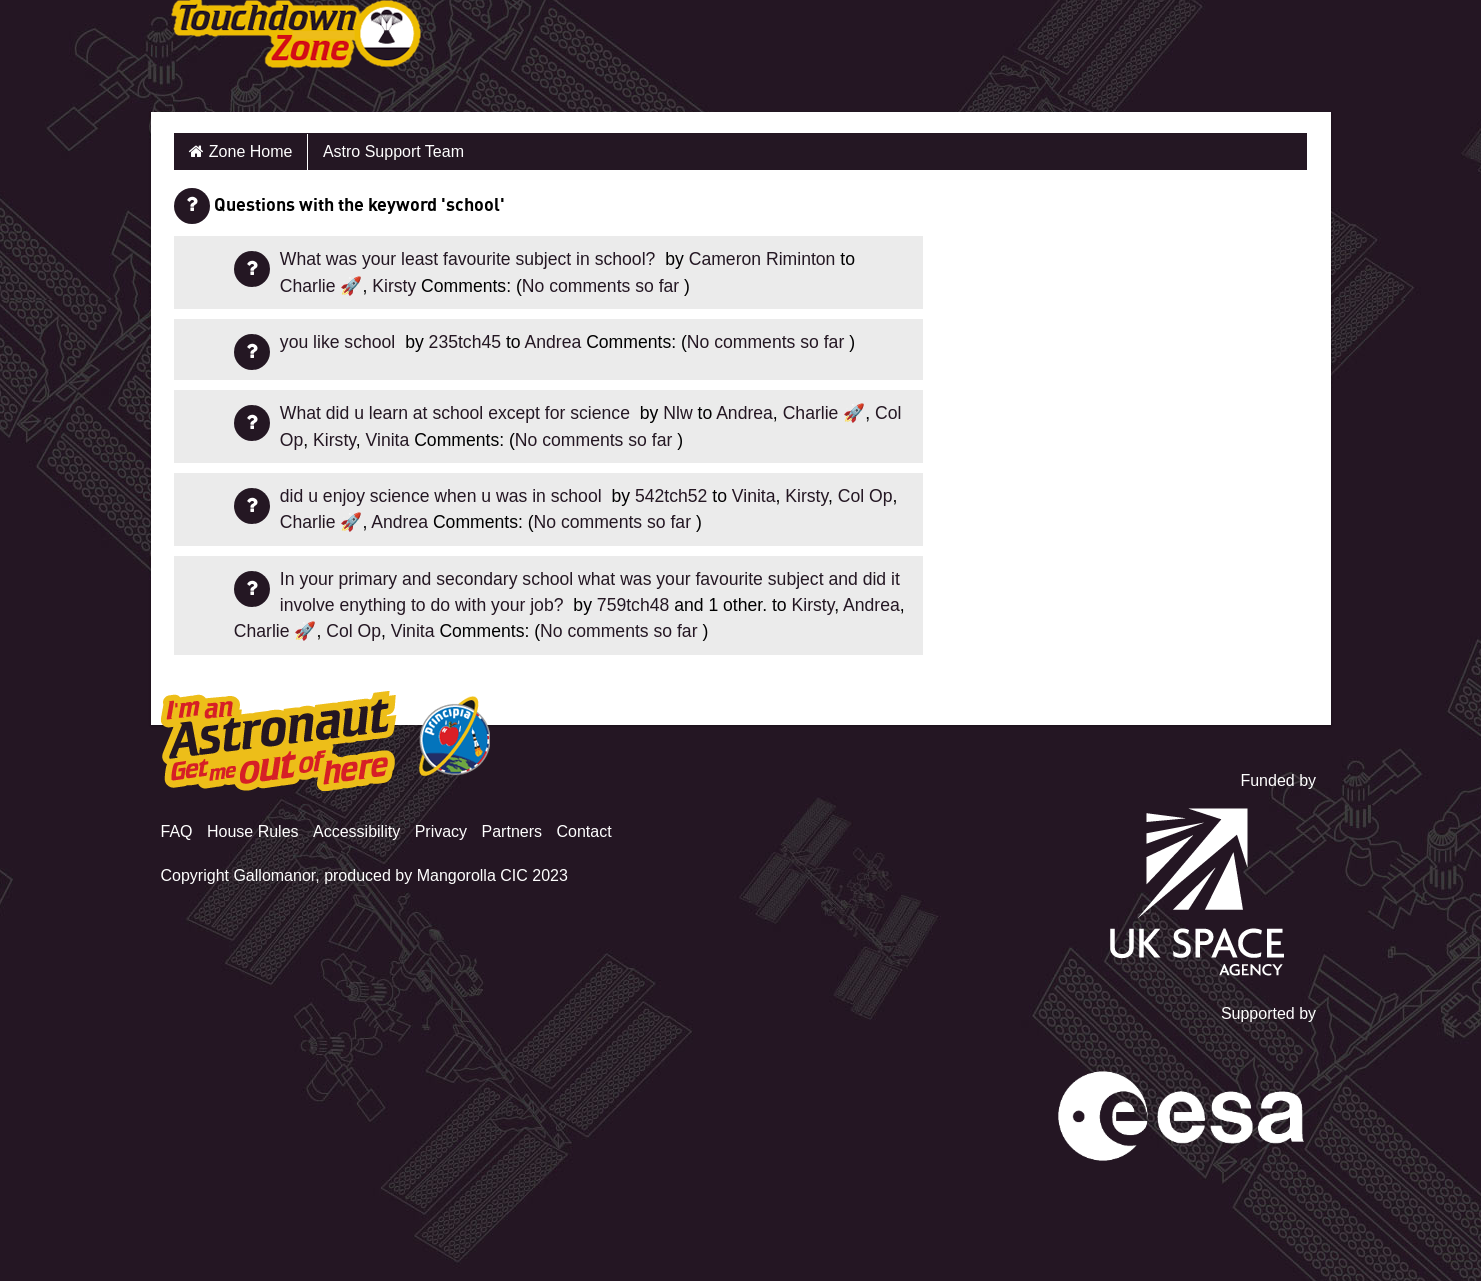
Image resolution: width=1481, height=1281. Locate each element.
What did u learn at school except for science (457, 413)
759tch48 (633, 605)
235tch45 (465, 342)
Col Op (865, 496)
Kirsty (394, 286)
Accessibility (356, 831)
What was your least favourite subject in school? (470, 259)
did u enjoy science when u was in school (443, 496)
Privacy (441, 831)
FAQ (177, 831)
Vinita (388, 440)
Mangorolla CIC (472, 875)
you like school (340, 342)
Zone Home (251, 151)
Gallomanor (274, 875)
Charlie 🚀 (321, 286)
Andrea (553, 342)
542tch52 (671, 496)
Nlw (677, 413)
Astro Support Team (393, 151)
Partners (512, 831)
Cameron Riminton (762, 259)
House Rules (253, 831)
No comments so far (600, 286)
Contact (583, 831)
